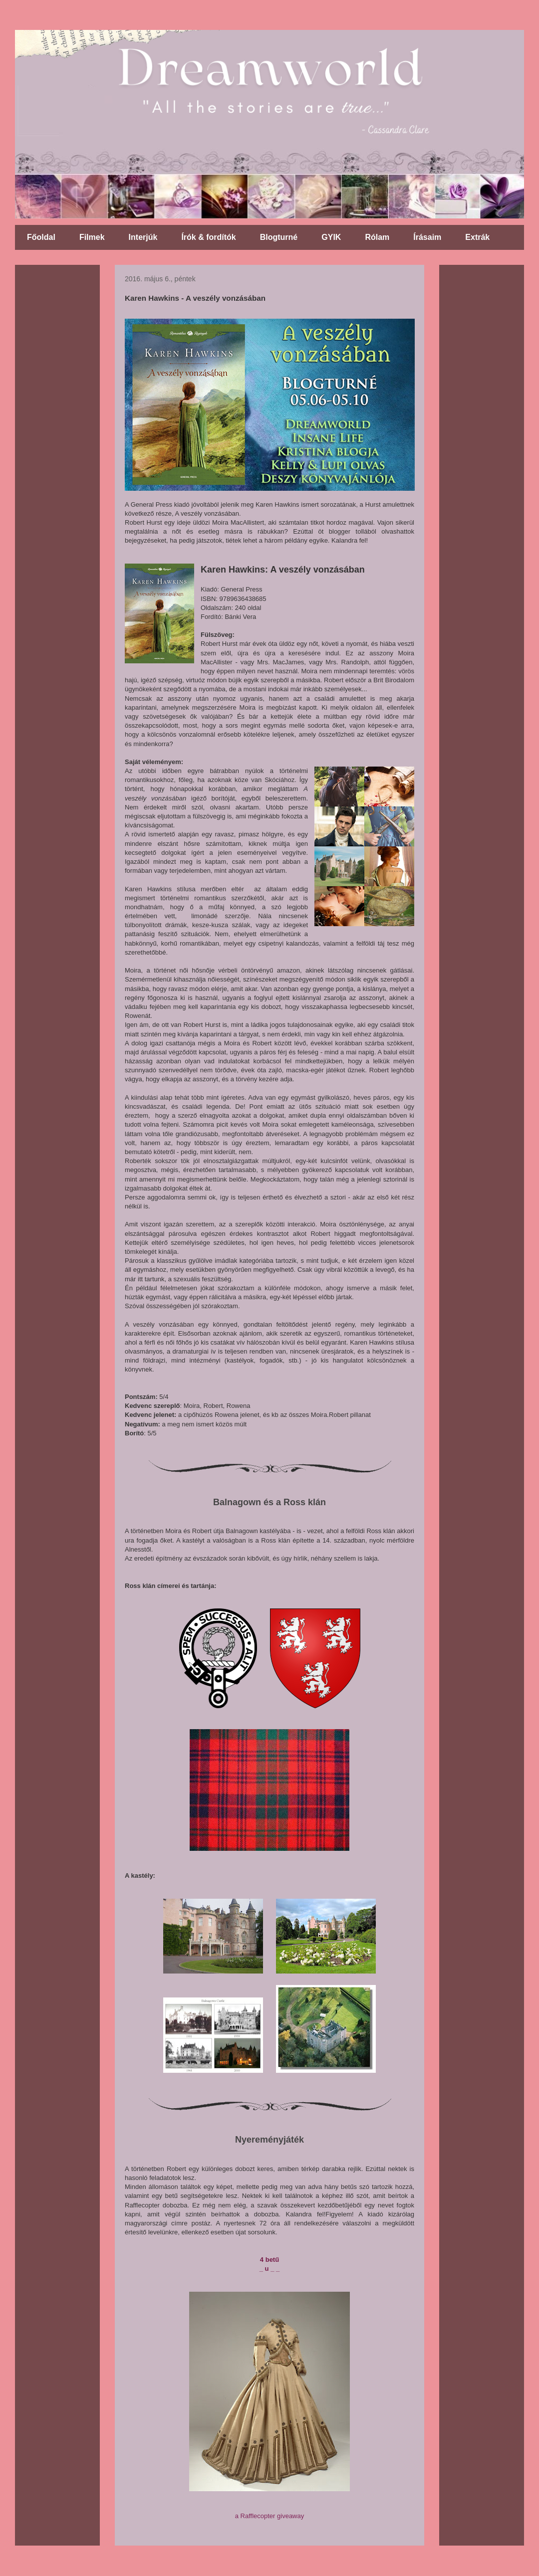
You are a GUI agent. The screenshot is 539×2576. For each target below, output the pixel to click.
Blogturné (279, 237)
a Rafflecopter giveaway (269, 2516)
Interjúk (143, 237)
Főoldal (41, 237)
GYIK (331, 237)
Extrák (477, 237)
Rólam (377, 237)
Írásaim (427, 237)
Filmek (92, 237)
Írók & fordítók (208, 237)
